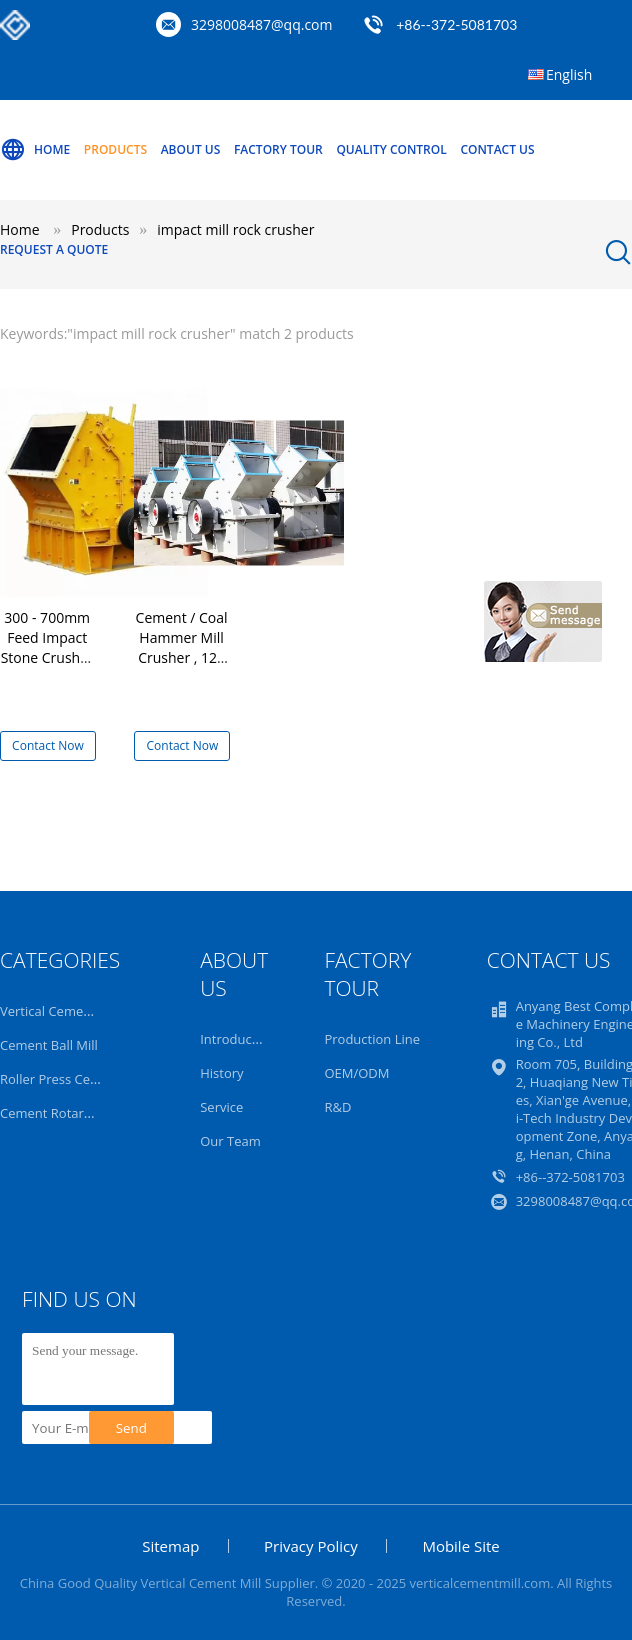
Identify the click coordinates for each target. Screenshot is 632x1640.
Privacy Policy (311, 1546)
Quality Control (391, 149)
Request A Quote (54, 249)
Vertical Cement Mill (60, 1011)
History (221, 1073)
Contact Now (48, 745)
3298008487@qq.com (262, 24)
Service (221, 1107)
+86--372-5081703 (456, 24)
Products (115, 149)
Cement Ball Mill (49, 1045)
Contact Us (497, 149)
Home (35, 150)
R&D (337, 1107)
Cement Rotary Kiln (58, 1113)
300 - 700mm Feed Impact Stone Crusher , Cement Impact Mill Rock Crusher (47, 667)
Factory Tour (278, 149)
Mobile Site (460, 1546)
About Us (191, 149)
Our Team (230, 1141)
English (569, 74)
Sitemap (170, 1546)
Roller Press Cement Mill (73, 1079)
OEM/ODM (356, 1073)
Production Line (372, 1039)
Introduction (237, 1039)
